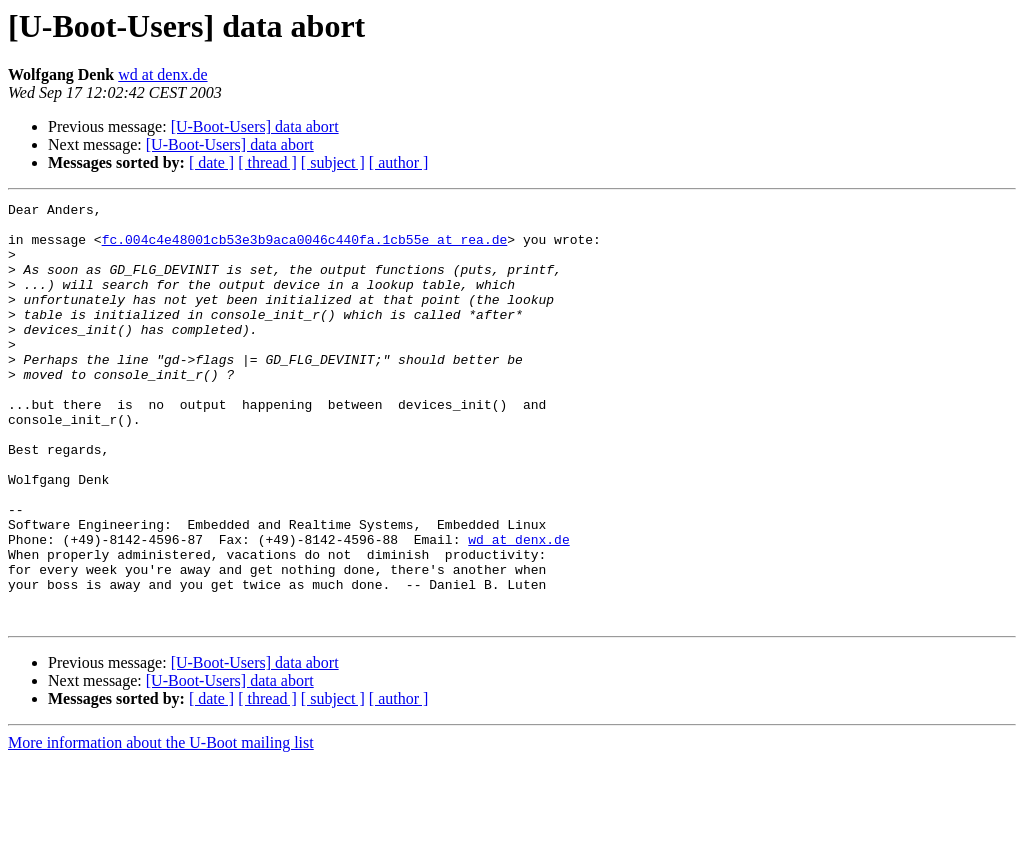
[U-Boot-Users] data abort (255, 126)
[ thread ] (267, 162)
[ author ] (399, 162)
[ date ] (211, 162)
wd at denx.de (162, 74)
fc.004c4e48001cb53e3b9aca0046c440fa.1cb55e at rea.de (305, 248)
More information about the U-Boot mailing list (161, 826)
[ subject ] (333, 162)
